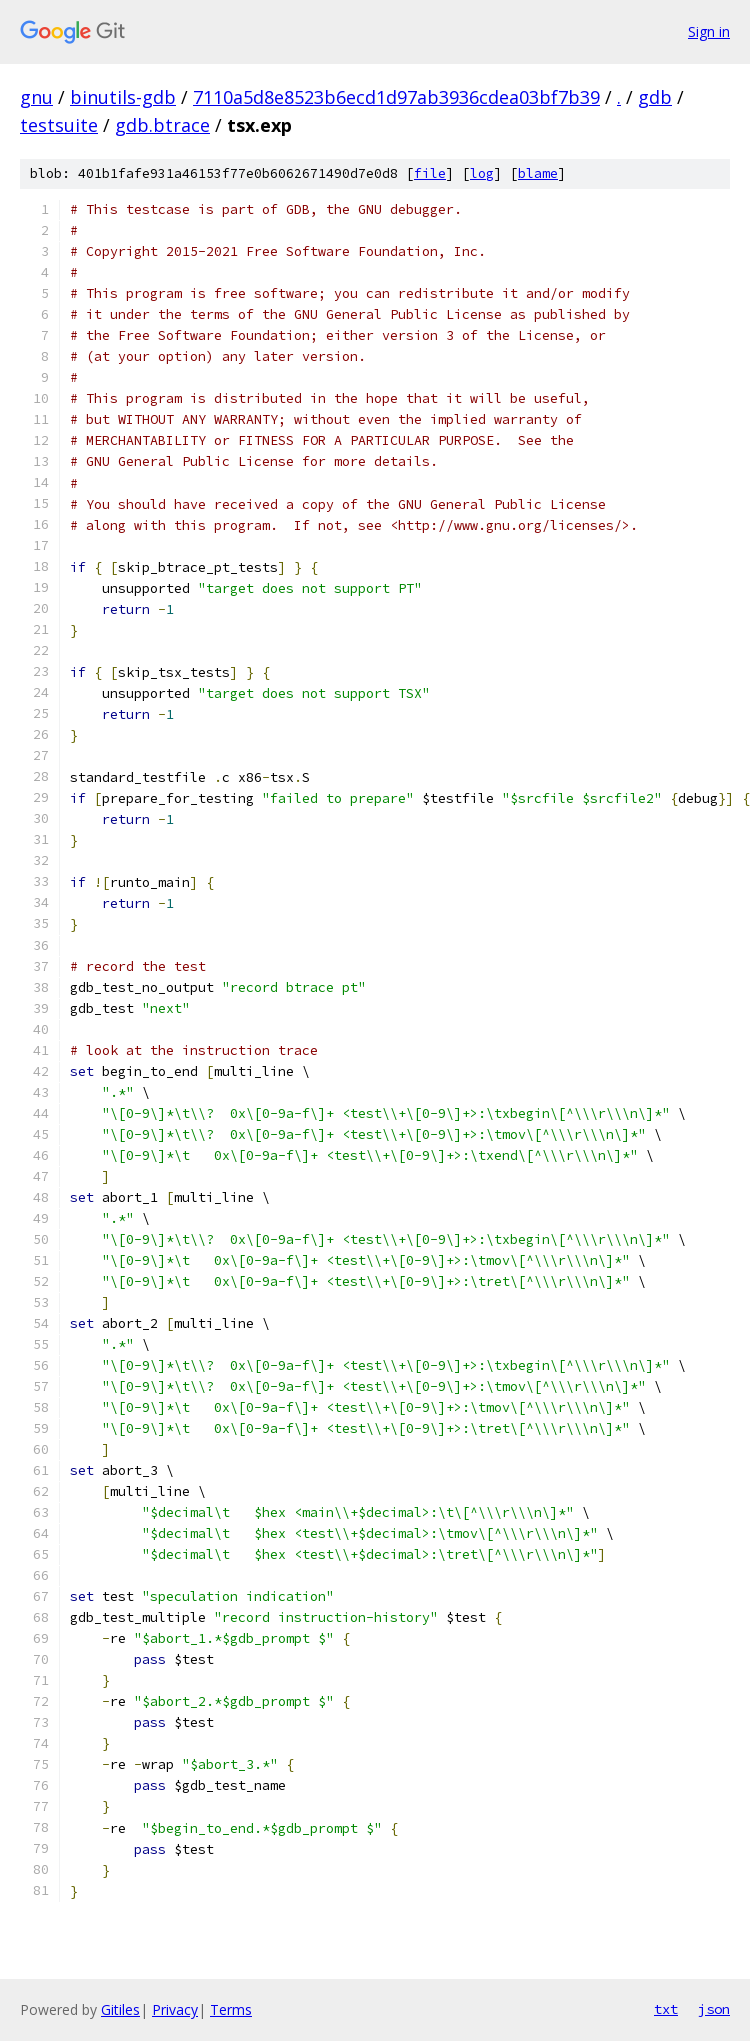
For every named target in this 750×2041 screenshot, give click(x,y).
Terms (231, 2009)
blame (538, 173)
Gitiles (120, 2009)
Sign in (709, 31)
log (482, 173)
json (714, 2009)
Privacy (175, 2009)
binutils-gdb (123, 97)
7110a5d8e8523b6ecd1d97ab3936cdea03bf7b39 (396, 97)
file (430, 173)
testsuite (59, 125)
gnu (36, 97)
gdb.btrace (162, 125)
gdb (655, 97)
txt (666, 2009)
